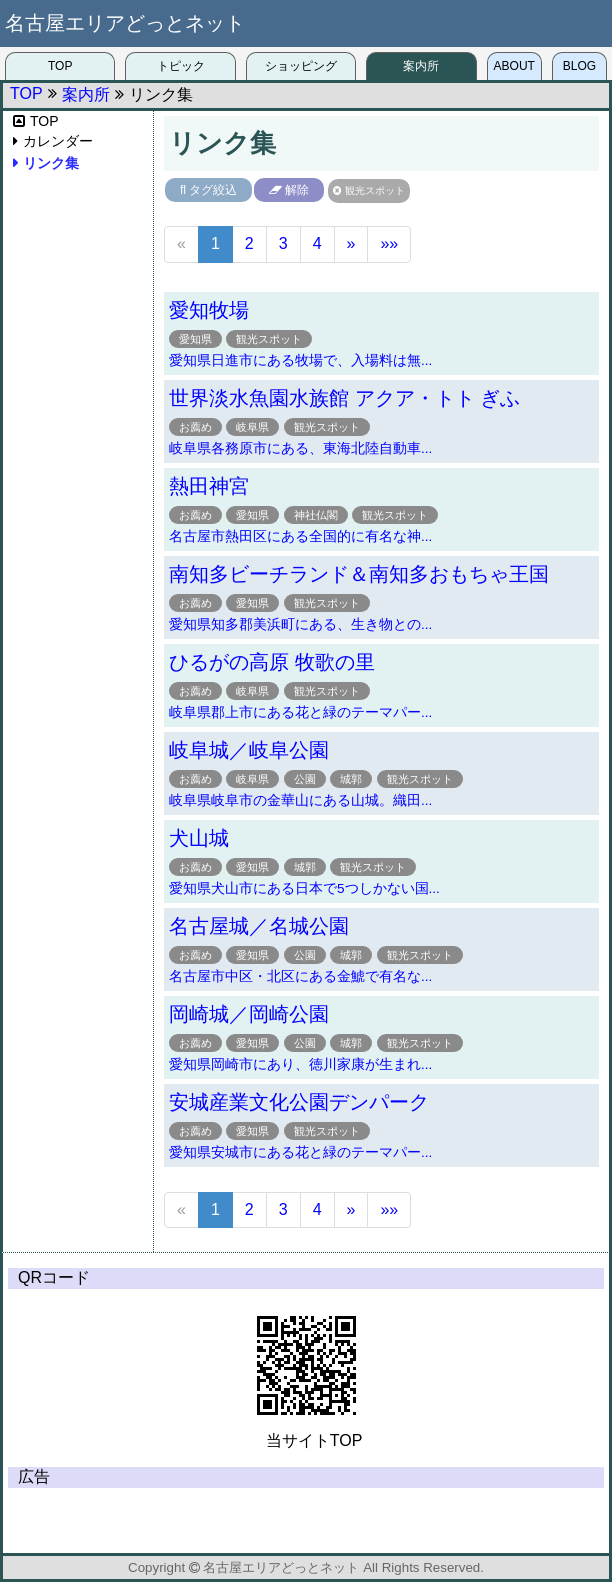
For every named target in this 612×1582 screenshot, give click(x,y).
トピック (181, 66)
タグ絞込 (213, 190)
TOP (60, 66)
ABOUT (514, 66)
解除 (297, 190)
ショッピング (301, 66)
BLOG (579, 66)
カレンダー (58, 141)
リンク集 (51, 163)
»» (389, 243)
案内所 (421, 66)
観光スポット (375, 190)
